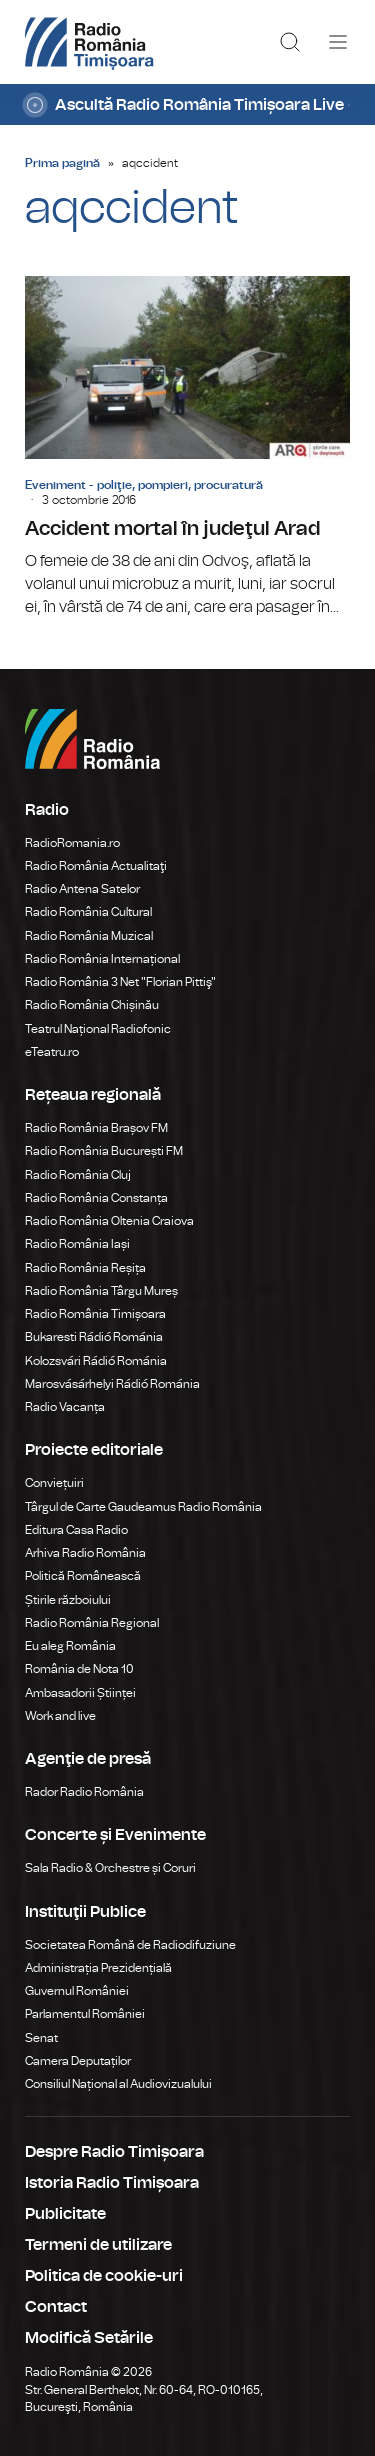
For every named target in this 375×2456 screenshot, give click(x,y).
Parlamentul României (85, 2014)
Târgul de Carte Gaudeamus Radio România (143, 1507)
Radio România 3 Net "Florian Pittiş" (120, 982)
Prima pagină (62, 163)
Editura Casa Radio (76, 1530)
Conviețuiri (54, 1483)
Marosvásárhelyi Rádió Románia (112, 1384)
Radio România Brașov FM (96, 1128)
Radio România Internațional (102, 959)
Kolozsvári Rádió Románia (96, 1361)
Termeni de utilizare (98, 2245)
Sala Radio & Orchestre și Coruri (110, 1868)
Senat (41, 2038)
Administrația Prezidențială (98, 1968)
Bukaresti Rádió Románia (94, 1337)
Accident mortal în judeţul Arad (187, 447)
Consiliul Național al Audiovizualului (118, 2084)
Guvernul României (77, 1991)
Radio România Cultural (88, 912)
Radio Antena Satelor (82, 889)
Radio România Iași (77, 1244)
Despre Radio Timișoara (114, 2152)
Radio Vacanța (65, 1407)
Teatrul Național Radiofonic (98, 1029)
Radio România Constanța (96, 1198)
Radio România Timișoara (95, 1314)
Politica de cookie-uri (104, 2276)
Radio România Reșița (85, 1268)
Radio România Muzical (89, 936)
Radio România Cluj (78, 1175)
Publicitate (65, 2214)
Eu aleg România (70, 1646)
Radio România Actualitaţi (96, 866)
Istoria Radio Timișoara (112, 2183)
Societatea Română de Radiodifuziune (130, 1945)
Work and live (60, 1716)
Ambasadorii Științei (80, 1693)
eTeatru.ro (52, 1052)
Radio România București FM (104, 1151)
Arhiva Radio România (85, 1553)
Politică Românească (83, 1576)
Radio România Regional (92, 1623)
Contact (56, 2307)
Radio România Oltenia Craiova (109, 1221)
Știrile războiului (68, 1600)
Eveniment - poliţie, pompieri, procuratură (144, 485)
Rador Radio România (84, 1792)
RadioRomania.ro (72, 843)
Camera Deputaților (78, 2061)
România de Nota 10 (79, 1669)
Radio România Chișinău (92, 1005)
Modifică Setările (89, 2338)
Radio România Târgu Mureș (101, 1291)
